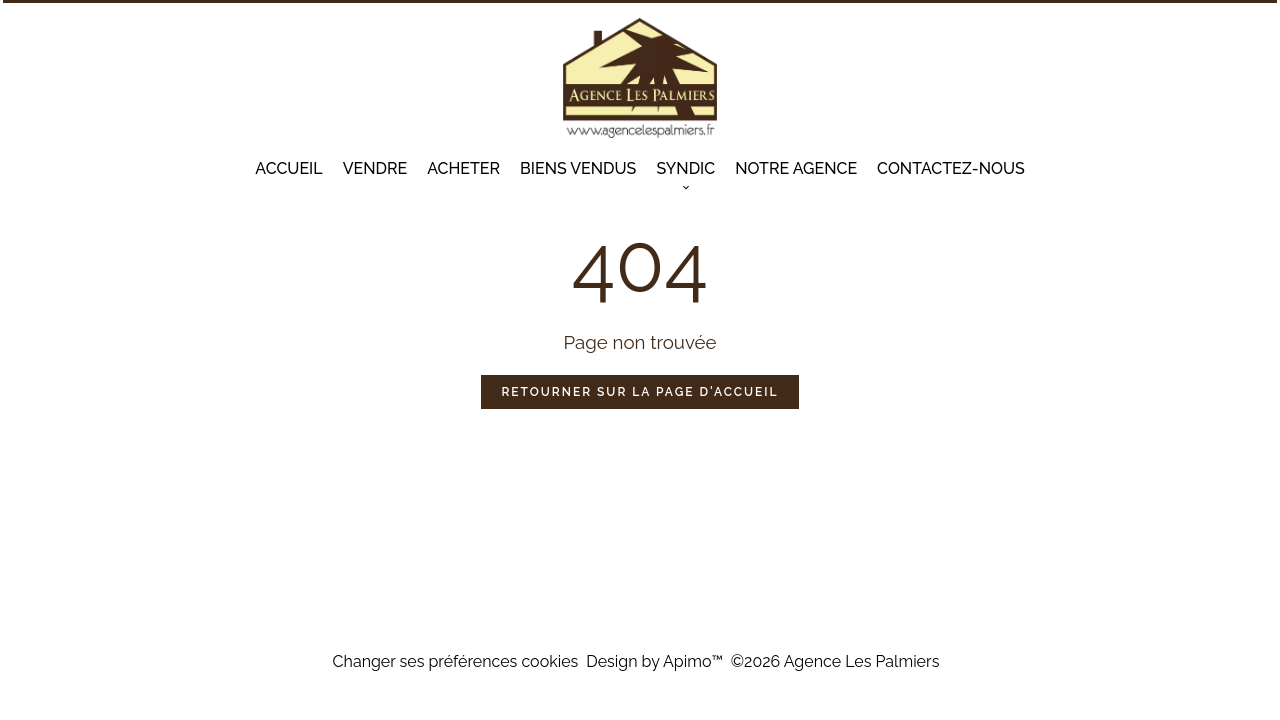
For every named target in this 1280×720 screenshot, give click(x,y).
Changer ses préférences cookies (456, 661)
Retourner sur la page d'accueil (639, 392)
